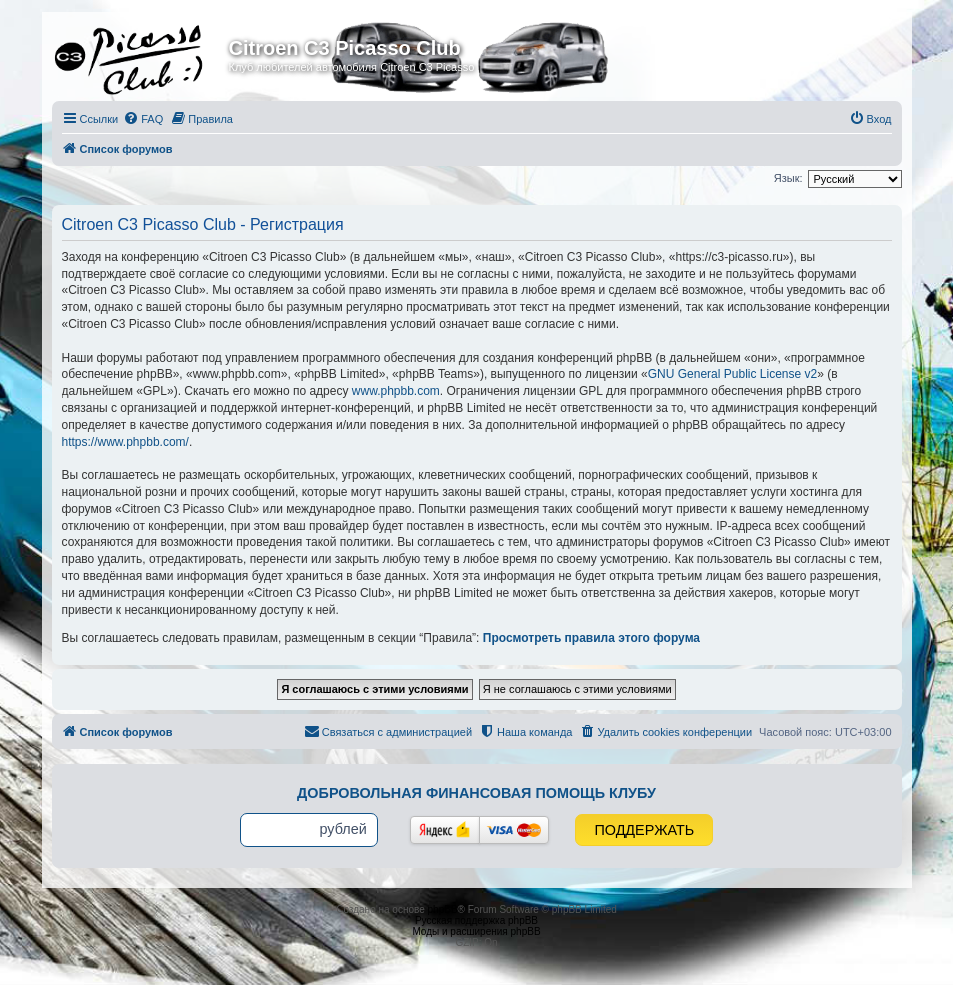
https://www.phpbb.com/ (125, 442)
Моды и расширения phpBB (476, 931)
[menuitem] (143, 119)
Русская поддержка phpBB (476, 920)
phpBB (443, 909)
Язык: (788, 178)
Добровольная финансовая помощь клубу (476, 793)
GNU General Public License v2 (732, 374)
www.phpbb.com (396, 391)
